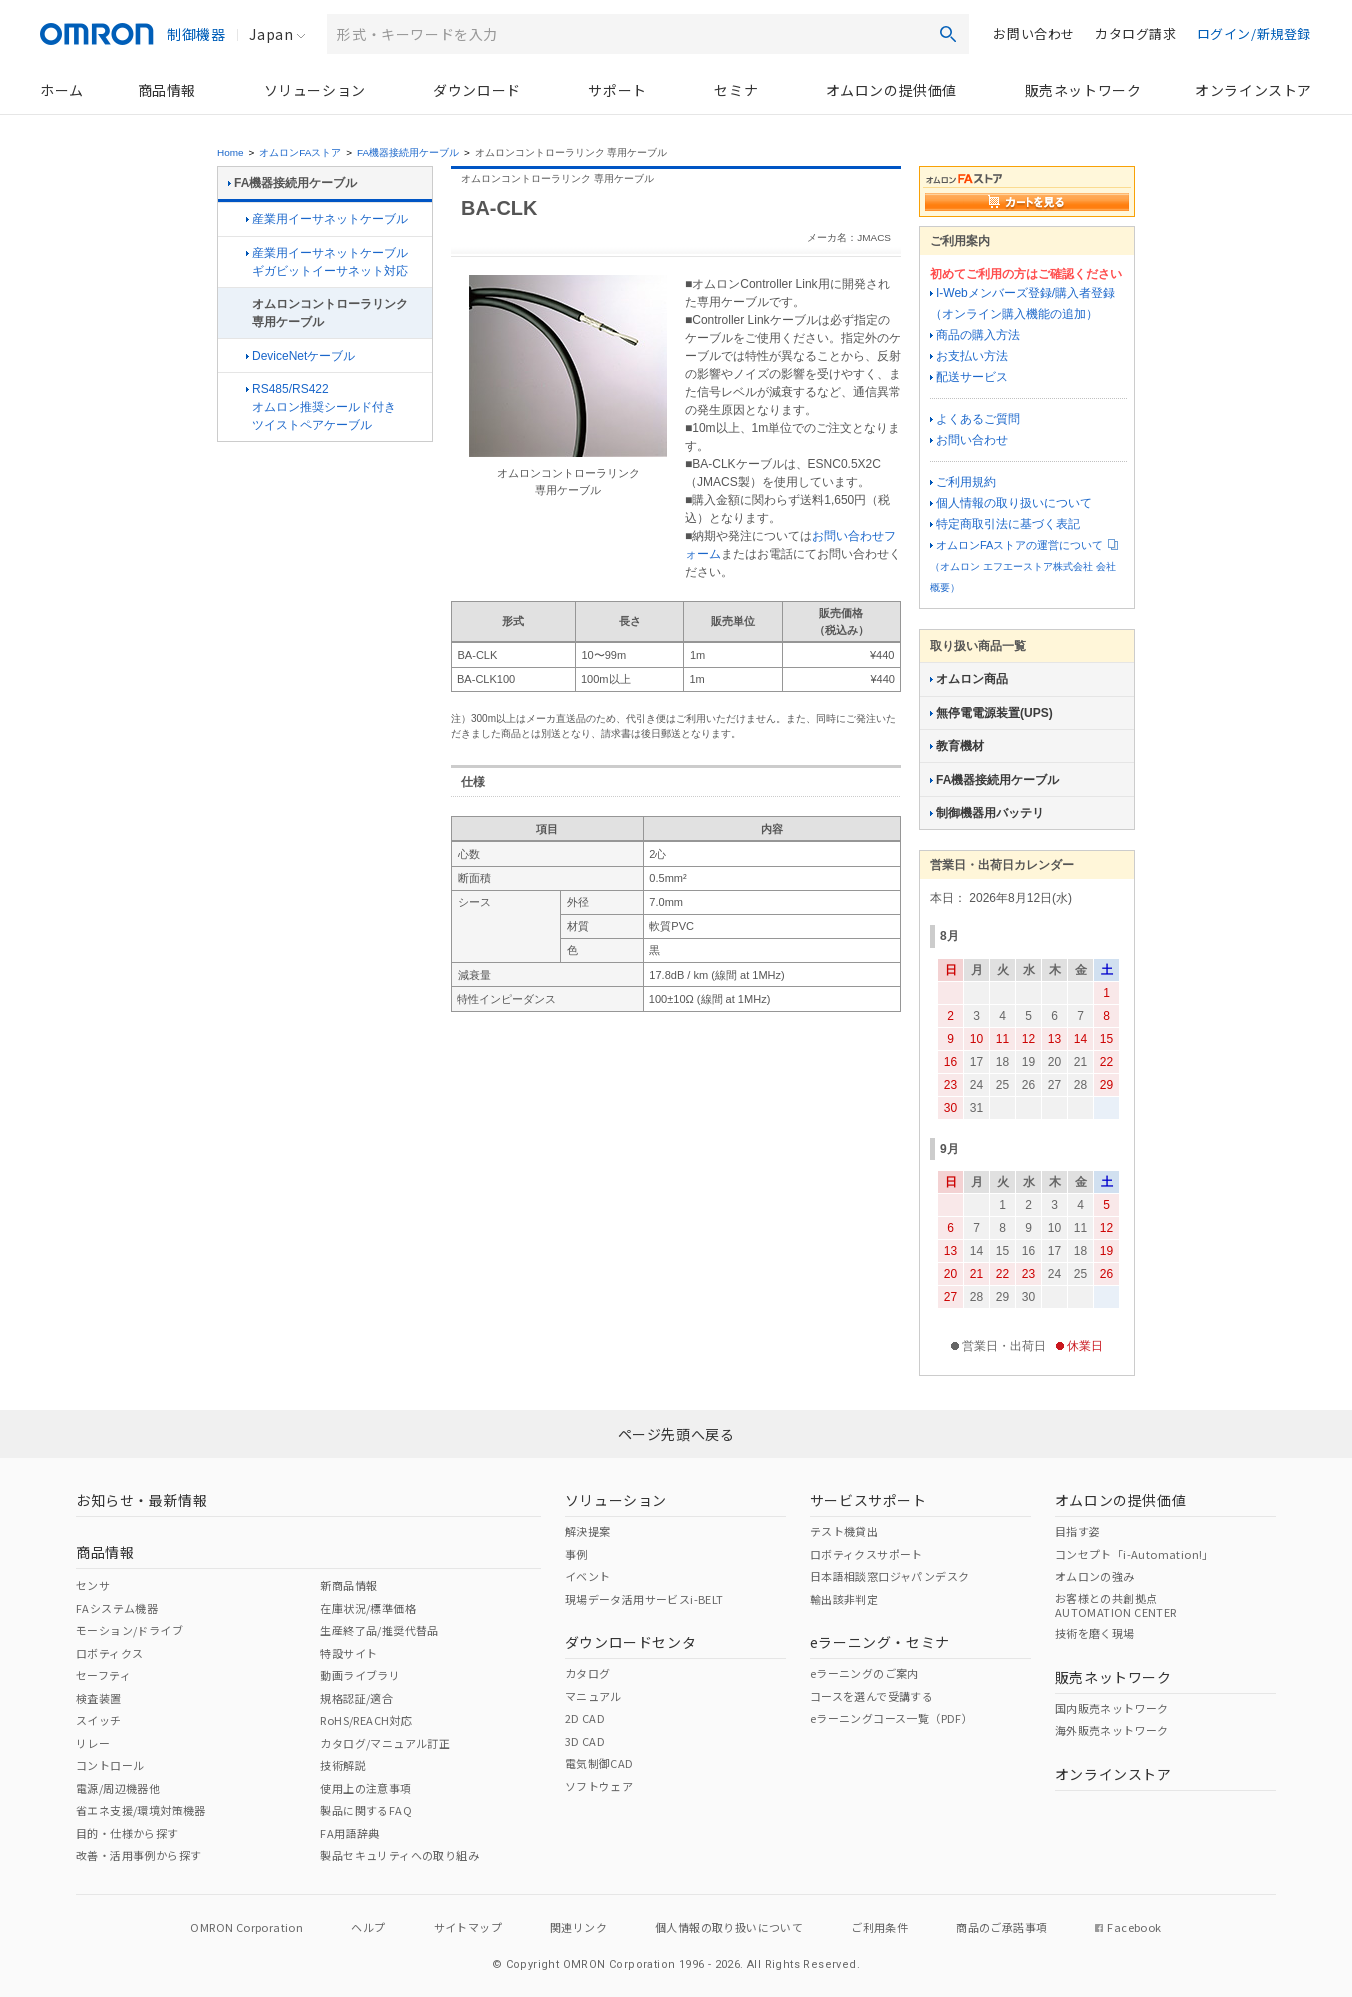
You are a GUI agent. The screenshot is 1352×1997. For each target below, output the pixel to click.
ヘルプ (368, 1927)
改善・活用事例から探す (138, 1855)
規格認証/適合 (356, 1698)
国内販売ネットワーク (1112, 1708)
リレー (93, 1743)
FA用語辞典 (349, 1833)
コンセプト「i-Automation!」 (1134, 1554)
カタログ (588, 1673)
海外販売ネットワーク (1112, 1730)
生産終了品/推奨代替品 (379, 1630)
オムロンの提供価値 (891, 90)
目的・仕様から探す (127, 1833)
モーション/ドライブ (129, 1630)
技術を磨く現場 (1095, 1633)
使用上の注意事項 (365, 1788)
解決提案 (588, 1531)
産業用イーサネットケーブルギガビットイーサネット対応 (327, 262)
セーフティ (103, 1675)
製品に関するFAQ (366, 1810)
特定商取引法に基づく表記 (1005, 524)
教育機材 (957, 746)
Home (230, 152)
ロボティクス (109, 1653)
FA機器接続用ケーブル (408, 152)
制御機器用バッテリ (987, 813)
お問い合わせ (1034, 33)
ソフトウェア (599, 1786)
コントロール (110, 1765)
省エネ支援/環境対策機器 (141, 1810)
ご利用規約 (963, 482)
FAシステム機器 (117, 1608)
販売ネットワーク (1083, 90)
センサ (93, 1585)
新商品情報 (348, 1585)
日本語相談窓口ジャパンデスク (890, 1576)
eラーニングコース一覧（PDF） (891, 1718)
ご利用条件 (879, 1927)
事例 (576, 1554)
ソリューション (315, 90)
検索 (948, 34)
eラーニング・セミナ (880, 1642)
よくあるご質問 (975, 419)
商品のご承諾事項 (1001, 1927)
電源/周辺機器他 (118, 1788)
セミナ (736, 90)
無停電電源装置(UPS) (991, 713)
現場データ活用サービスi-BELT (644, 1599)
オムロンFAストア (300, 152)
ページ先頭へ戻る (676, 1434)
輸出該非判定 (844, 1599)
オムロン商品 (969, 679)
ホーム (62, 90)
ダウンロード (477, 90)
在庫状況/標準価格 (368, 1608)
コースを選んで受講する (871, 1696)
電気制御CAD (599, 1763)
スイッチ (99, 1720)
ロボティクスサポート (866, 1554)
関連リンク (578, 1927)
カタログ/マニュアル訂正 (385, 1743)
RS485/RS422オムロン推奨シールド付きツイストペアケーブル (321, 407)
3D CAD (585, 1741)
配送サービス (969, 377)
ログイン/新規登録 (1254, 33)
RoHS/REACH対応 (366, 1720)
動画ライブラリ (360, 1675)
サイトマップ (468, 1927)
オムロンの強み (1095, 1576)
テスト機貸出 (844, 1531)
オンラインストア (1253, 90)
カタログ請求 (1136, 33)
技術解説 (343, 1765)
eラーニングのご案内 (864, 1673)
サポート (617, 90)
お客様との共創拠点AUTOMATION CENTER (1116, 1605)
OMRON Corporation (246, 1927)
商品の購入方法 (975, 335)
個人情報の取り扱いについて (1011, 503)
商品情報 (167, 90)
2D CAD (585, 1718)
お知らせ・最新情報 (141, 1500)
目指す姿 (1078, 1531)
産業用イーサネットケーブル (327, 219)
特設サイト (348, 1653)
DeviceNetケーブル (300, 356)
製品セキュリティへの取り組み (399, 1855)
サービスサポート (868, 1500)
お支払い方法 (969, 356)
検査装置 (99, 1698)
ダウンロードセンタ (630, 1642)
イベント (588, 1576)
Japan (271, 34)
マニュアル (593, 1696)
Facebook (1128, 1927)
